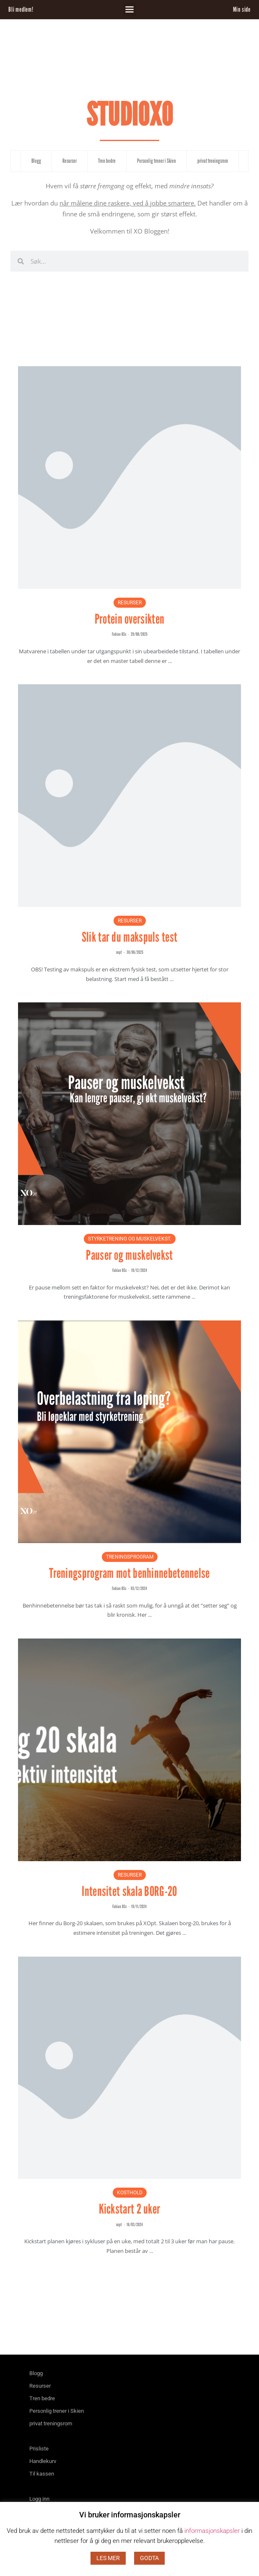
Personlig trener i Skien (156, 160)
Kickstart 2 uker (130, 2209)
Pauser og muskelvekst (129, 1255)
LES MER (108, 2558)
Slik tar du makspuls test (130, 937)
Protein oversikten (129, 619)
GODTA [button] (149, 2558)
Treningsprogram (129, 1557)
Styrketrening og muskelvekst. (129, 1239)
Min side (242, 9)
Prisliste (39, 2448)
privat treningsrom (212, 160)
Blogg (36, 160)
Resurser (69, 160)
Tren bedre (107, 160)
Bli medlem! (21, 9)
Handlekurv (42, 2461)
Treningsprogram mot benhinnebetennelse (129, 1573)
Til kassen (41, 2474)
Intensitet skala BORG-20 (129, 1891)
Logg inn (39, 2499)
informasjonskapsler (212, 2531)
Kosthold (129, 2193)
